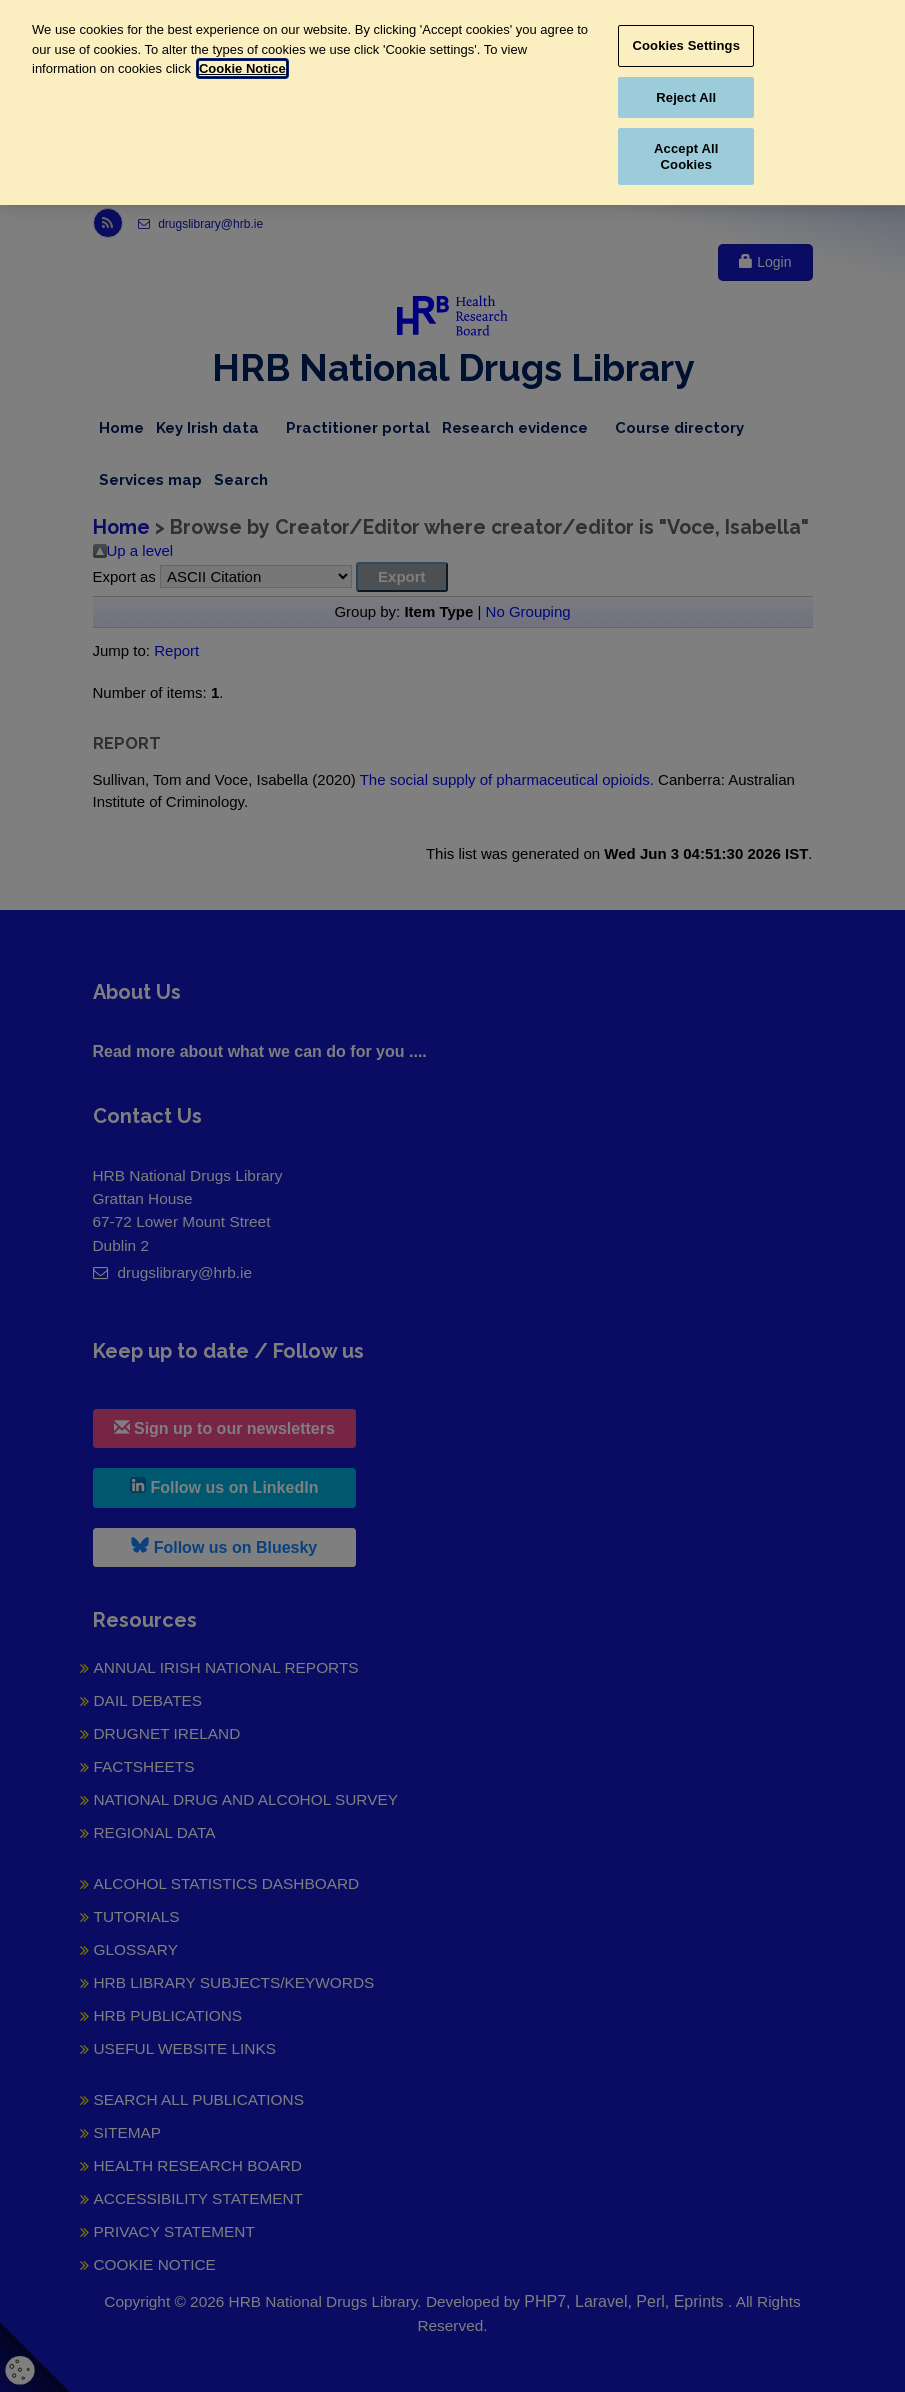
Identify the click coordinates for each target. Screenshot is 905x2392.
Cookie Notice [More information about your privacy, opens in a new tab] (242, 68)
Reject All (686, 97)
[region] (452, 102)
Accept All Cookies (686, 156)
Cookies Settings (687, 45)
